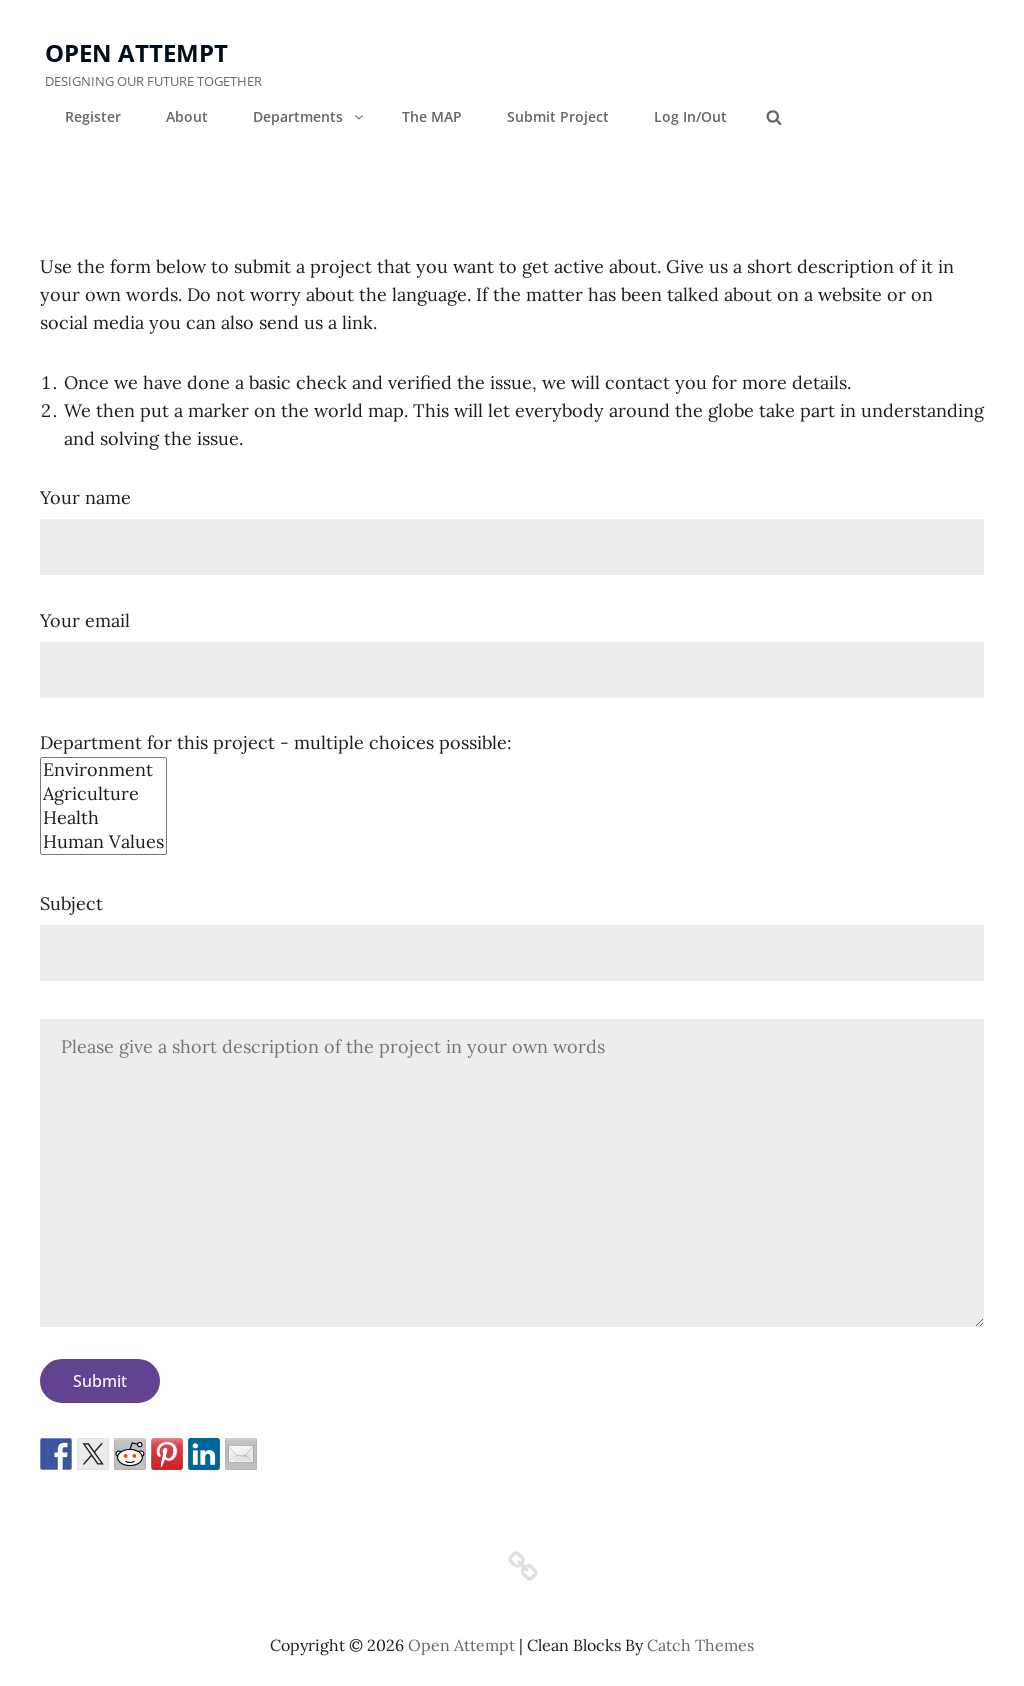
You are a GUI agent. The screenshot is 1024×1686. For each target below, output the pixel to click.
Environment (103, 770)
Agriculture (103, 794)
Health (103, 818)
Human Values (103, 842)
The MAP (432, 116)
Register (93, 116)
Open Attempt (136, 52)
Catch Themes (700, 1645)
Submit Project (558, 116)
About (187, 116)
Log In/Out (690, 116)
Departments (309, 116)
